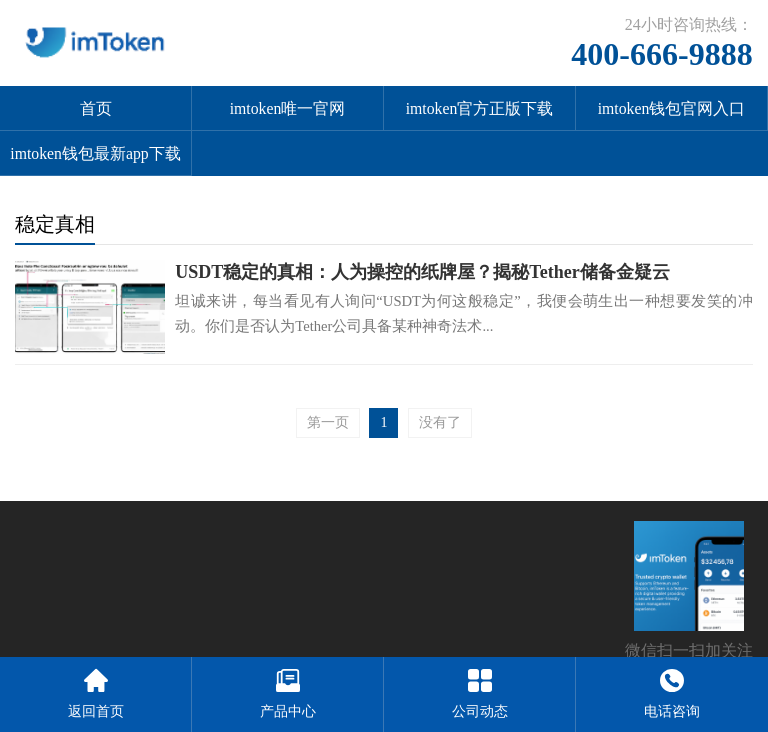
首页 (96, 108)
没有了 (440, 422)
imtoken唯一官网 (288, 108)
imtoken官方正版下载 (480, 108)
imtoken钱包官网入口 (672, 108)
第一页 (328, 422)
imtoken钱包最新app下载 (95, 153)
